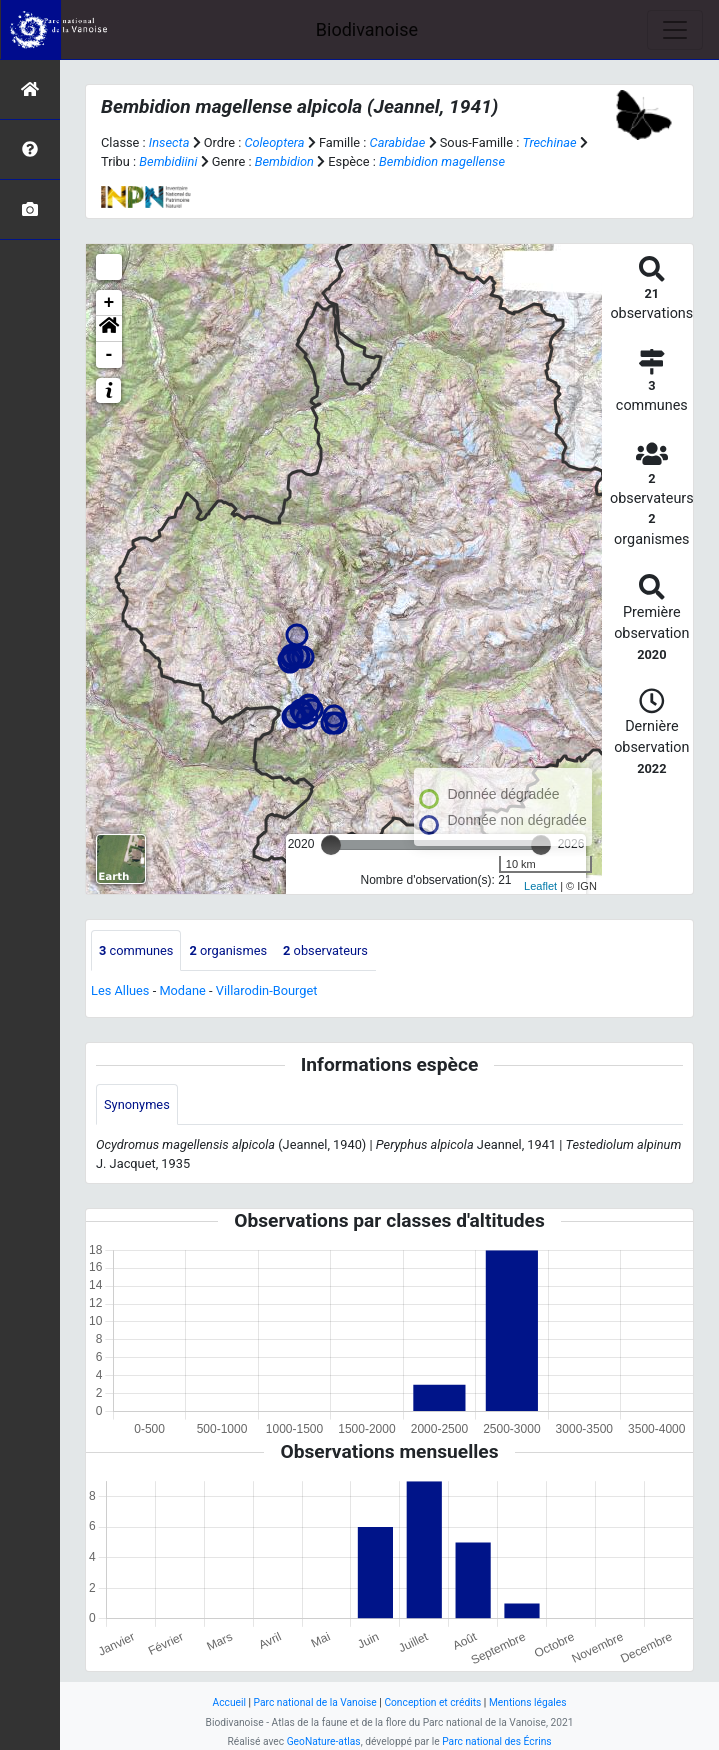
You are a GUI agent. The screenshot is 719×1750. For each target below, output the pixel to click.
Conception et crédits (432, 1702)
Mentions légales (528, 1702)
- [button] (109, 355)
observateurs (325, 950)
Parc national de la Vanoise (315, 1702)
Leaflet (540, 886)
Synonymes (137, 1104)
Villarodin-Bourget (267, 990)
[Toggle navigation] (675, 30)
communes (136, 950)
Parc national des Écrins (496, 1741)
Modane (182, 990)
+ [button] (109, 303)
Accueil (229, 1702)
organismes (228, 950)
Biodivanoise (367, 29)
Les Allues (120, 990)
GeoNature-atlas (324, 1741)
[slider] (331, 845)
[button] (109, 329)
